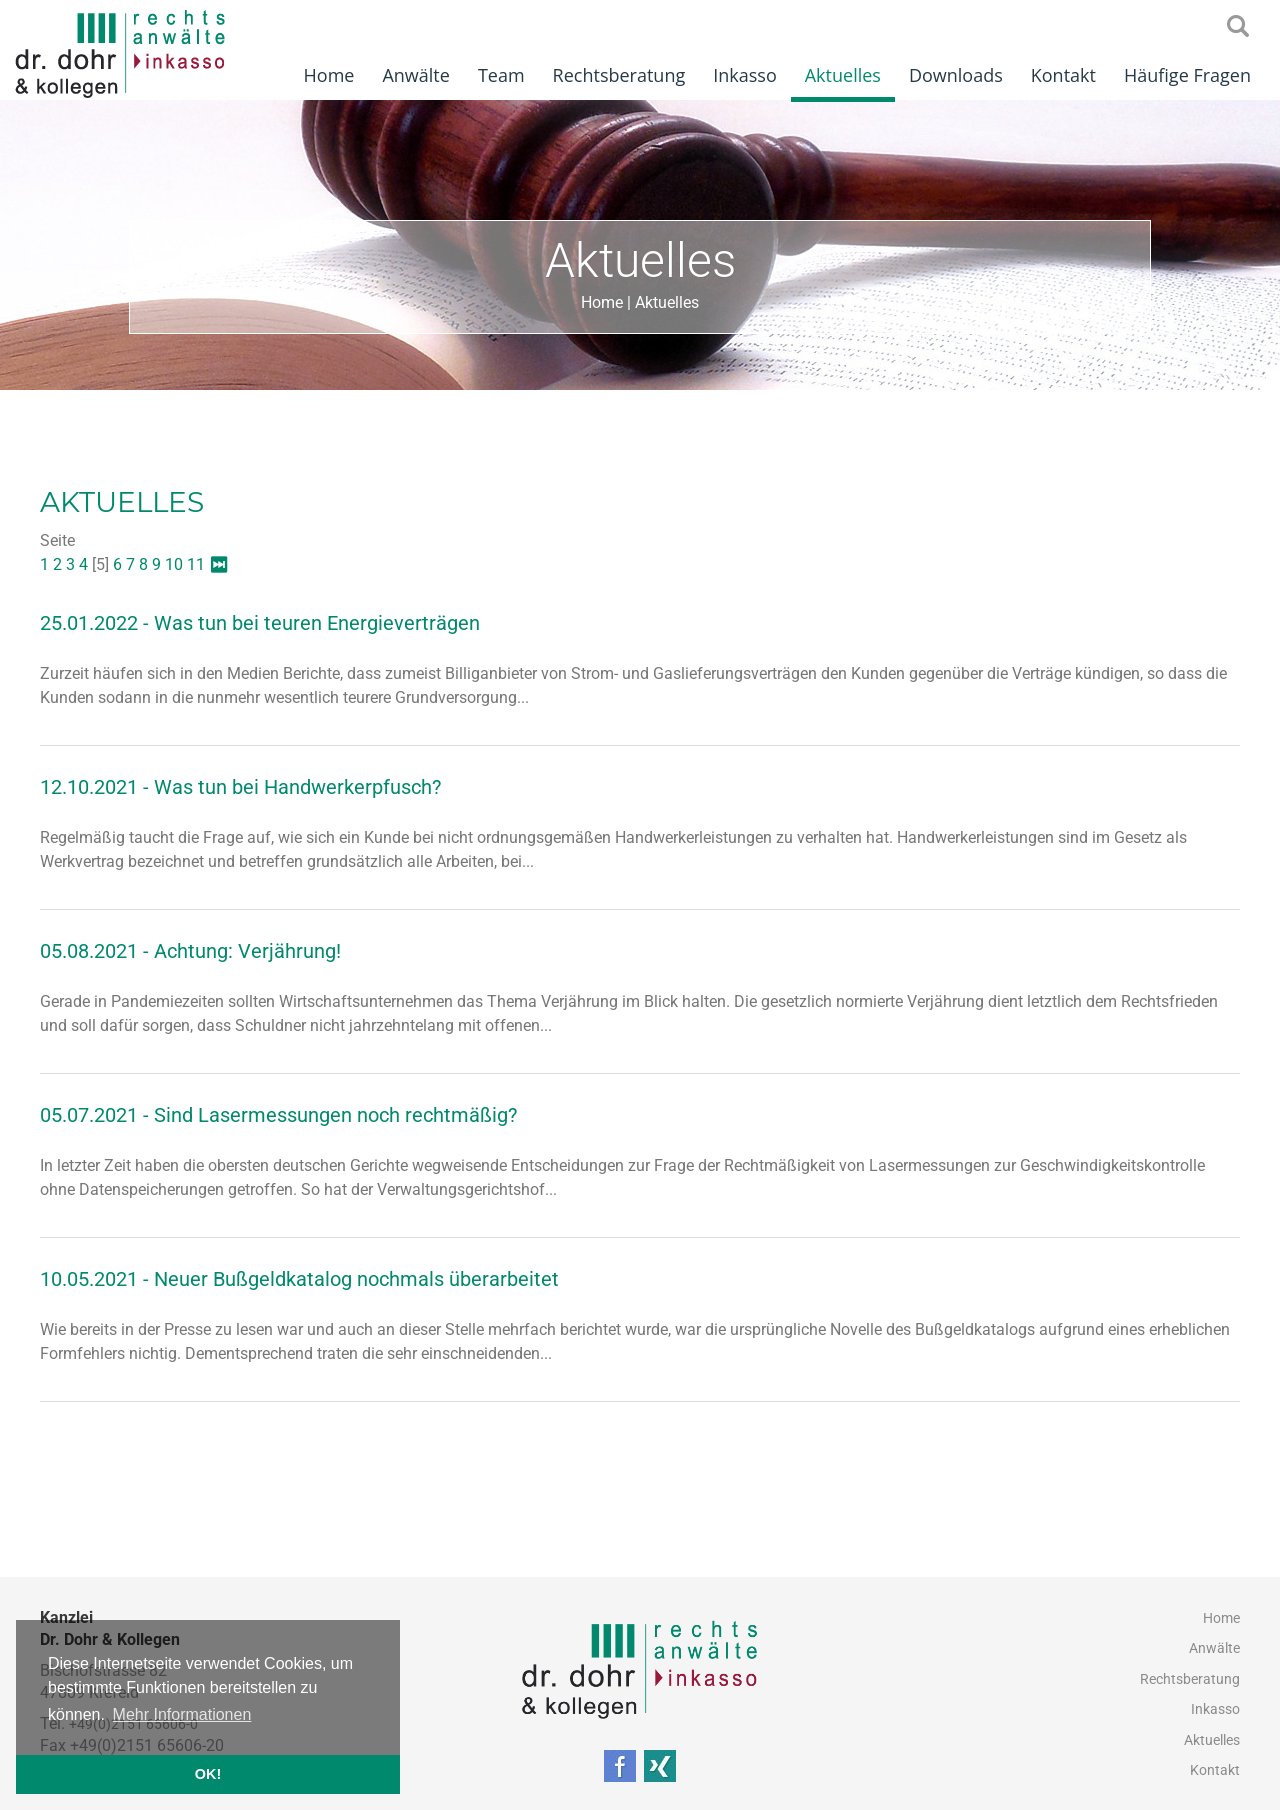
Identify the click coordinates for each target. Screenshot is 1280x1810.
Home (329, 75)
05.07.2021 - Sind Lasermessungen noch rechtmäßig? (278, 1115)
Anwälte (415, 75)
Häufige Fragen (1187, 75)
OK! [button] (208, 1774)
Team (501, 75)
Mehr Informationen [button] (182, 1714)
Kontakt (1063, 75)
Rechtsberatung (619, 75)
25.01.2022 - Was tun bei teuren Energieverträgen (260, 623)
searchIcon (1238, 27)
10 (174, 564)
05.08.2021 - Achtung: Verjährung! (190, 951)
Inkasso (745, 75)
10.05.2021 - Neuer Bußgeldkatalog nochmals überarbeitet (299, 1279)
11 (196, 564)
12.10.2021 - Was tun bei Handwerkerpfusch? (240, 787)
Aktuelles (843, 75)
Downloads (956, 75)
